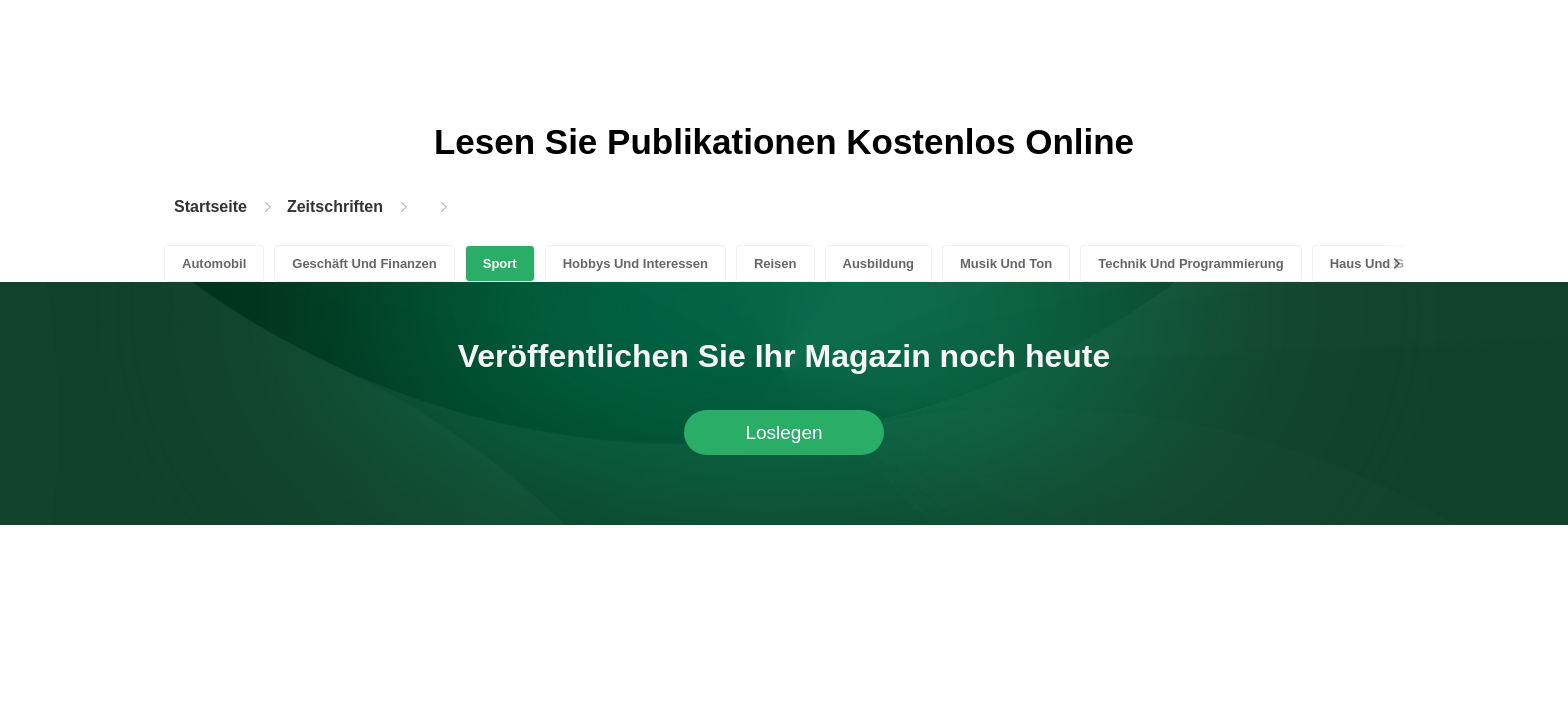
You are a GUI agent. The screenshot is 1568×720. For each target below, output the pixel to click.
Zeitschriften (335, 206)
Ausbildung (879, 263)
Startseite (210, 206)
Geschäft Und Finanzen (364, 263)
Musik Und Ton (1006, 263)
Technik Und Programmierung (1190, 263)
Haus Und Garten (1383, 263)
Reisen (775, 263)
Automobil (214, 263)
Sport (500, 263)
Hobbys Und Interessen (635, 263)
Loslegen (783, 432)
